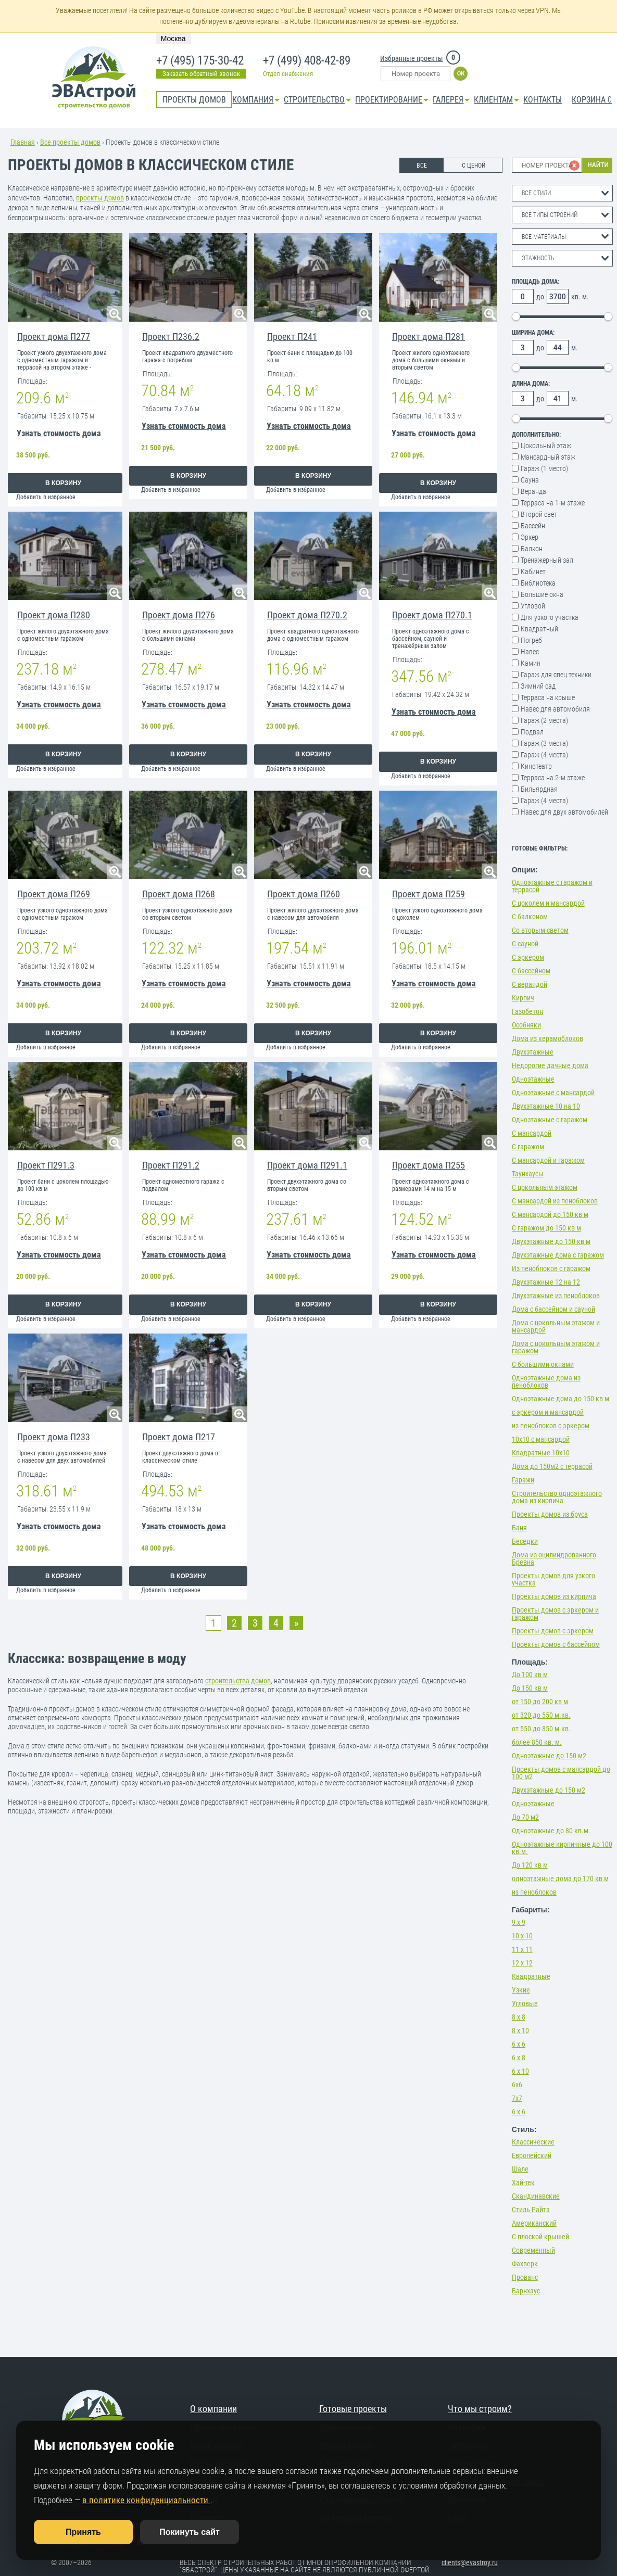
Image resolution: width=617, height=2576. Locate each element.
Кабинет (533, 571)
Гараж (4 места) (544, 755)
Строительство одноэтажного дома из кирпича (557, 1497)
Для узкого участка (549, 617)
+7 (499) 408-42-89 (306, 61)
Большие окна (542, 594)
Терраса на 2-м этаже (553, 777)
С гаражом (528, 1147)
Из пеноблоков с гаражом (551, 1268)
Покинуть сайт (189, 2532)
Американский (534, 2223)
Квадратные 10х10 (541, 1453)
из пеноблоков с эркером (550, 1426)
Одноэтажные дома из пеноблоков (546, 1381)
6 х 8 (518, 2057)
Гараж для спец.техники (556, 674)
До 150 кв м (530, 1688)
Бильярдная (539, 789)
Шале (520, 2169)
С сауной (525, 944)
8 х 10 (520, 2030)
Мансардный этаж (548, 457)
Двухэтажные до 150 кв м (551, 1241)
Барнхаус (526, 2291)
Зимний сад (538, 686)
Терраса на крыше (548, 697)
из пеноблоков (534, 1892)
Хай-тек (523, 2182)
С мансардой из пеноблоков (555, 1201)
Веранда (533, 491)
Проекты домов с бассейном (556, 1644)
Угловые (525, 2003)
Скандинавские (536, 2196)
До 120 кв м (530, 1865)
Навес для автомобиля (555, 709)
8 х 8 (518, 2017)
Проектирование (388, 100)
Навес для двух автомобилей (564, 812)
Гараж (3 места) (544, 743)
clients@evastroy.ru (470, 2562)
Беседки (525, 1541)
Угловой (533, 606)
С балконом (530, 916)
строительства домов (238, 1681)
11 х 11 (522, 1949)
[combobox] (562, 193)
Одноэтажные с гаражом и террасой (552, 886)
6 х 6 (518, 2044)
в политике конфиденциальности (146, 2500)
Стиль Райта (531, 2209)
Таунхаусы (528, 1174)
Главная (22, 142)
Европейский (531, 2155)
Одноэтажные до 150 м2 (549, 1756)
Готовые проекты (353, 2408)
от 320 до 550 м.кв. (541, 1715)
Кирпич (523, 998)
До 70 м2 (525, 1817)
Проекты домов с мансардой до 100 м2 (561, 1773)
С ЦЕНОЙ (473, 165)
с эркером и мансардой (548, 1412)
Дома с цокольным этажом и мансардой (556, 1326)
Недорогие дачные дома (550, 1065)
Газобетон (527, 1011)
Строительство (314, 100)
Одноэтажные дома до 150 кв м (560, 1398)
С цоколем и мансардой (548, 903)
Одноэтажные (533, 1079)
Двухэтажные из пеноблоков (556, 1295)
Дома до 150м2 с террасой (552, 1466)
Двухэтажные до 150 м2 (548, 1790)
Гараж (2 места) (544, 720)
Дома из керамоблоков (547, 1038)
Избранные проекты (411, 58)
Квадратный (539, 629)
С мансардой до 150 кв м (550, 1214)
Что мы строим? (480, 2408)
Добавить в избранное (45, 497)
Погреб (531, 640)
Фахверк (525, 2264)
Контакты (542, 100)
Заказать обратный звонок (201, 74)
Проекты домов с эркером (553, 1631)
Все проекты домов (70, 142)
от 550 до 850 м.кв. (541, 1728)
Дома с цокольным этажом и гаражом (556, 1347)
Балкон (532, 548)
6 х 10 (520, 2071)
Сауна (530, 480)
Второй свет (539, 514)
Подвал (532, 732)
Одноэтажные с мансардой (553, 1092)
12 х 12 (522, 1963)
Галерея (448, 100)
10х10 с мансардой (541, 1439)
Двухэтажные (532, 1052)
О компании (213, 2408)
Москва (173, 38)
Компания (252, 100)
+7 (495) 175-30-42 (199, 61)
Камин (530, 663)
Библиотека (538, 583)
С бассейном (531, 971)
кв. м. (580, 297)
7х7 (517, 2098)
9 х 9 (518, 1922)
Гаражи (523, 1480)
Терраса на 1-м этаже (553, 503)
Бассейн (533, 526)
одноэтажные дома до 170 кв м (560, 1878)
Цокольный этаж (546, 445)
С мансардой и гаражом (548, 1160)
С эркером (528, 957)
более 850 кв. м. (537, 1742)
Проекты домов (194, 100)
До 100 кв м (530, 1674)
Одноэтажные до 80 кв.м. (551, 1830)
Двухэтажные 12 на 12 (546, 1282)
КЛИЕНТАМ (493, 100)
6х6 (517, 2084)
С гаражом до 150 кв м (546, 1228)
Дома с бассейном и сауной (553, 1309)
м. (574, 348)
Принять (83, 2532)
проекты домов (100, 198)
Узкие (521, 1990)
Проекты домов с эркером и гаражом (555, 1613)
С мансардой (531, 1133)
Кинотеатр (536, 766)
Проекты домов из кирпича (554, 1596)
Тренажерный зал (547, 560)
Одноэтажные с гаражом (549, 1119)
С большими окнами (543, 1364)
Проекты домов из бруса (550, 1514)
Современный (533, 2250)
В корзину (63, 483)
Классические (533, 2142)
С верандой (529, 984)
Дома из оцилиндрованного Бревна (554, 1558)
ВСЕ (422, 165)
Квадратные (531, 1976)
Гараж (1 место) (544, 468)
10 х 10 (522, 1936)
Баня (519, 1528)
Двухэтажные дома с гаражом (558, 1255)
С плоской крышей (540, 2236)
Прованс (525, 2277)
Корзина (592, 100)
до (540, 297)
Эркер (529, 537)
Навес (530, 652)
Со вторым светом (540, 930)
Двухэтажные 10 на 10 (546, 1106)
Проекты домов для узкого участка (553, 1579)
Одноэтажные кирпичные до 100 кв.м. (562, 1848)
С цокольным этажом (544, 1187)
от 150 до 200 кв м (540, 1701)
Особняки (526, 1025)
